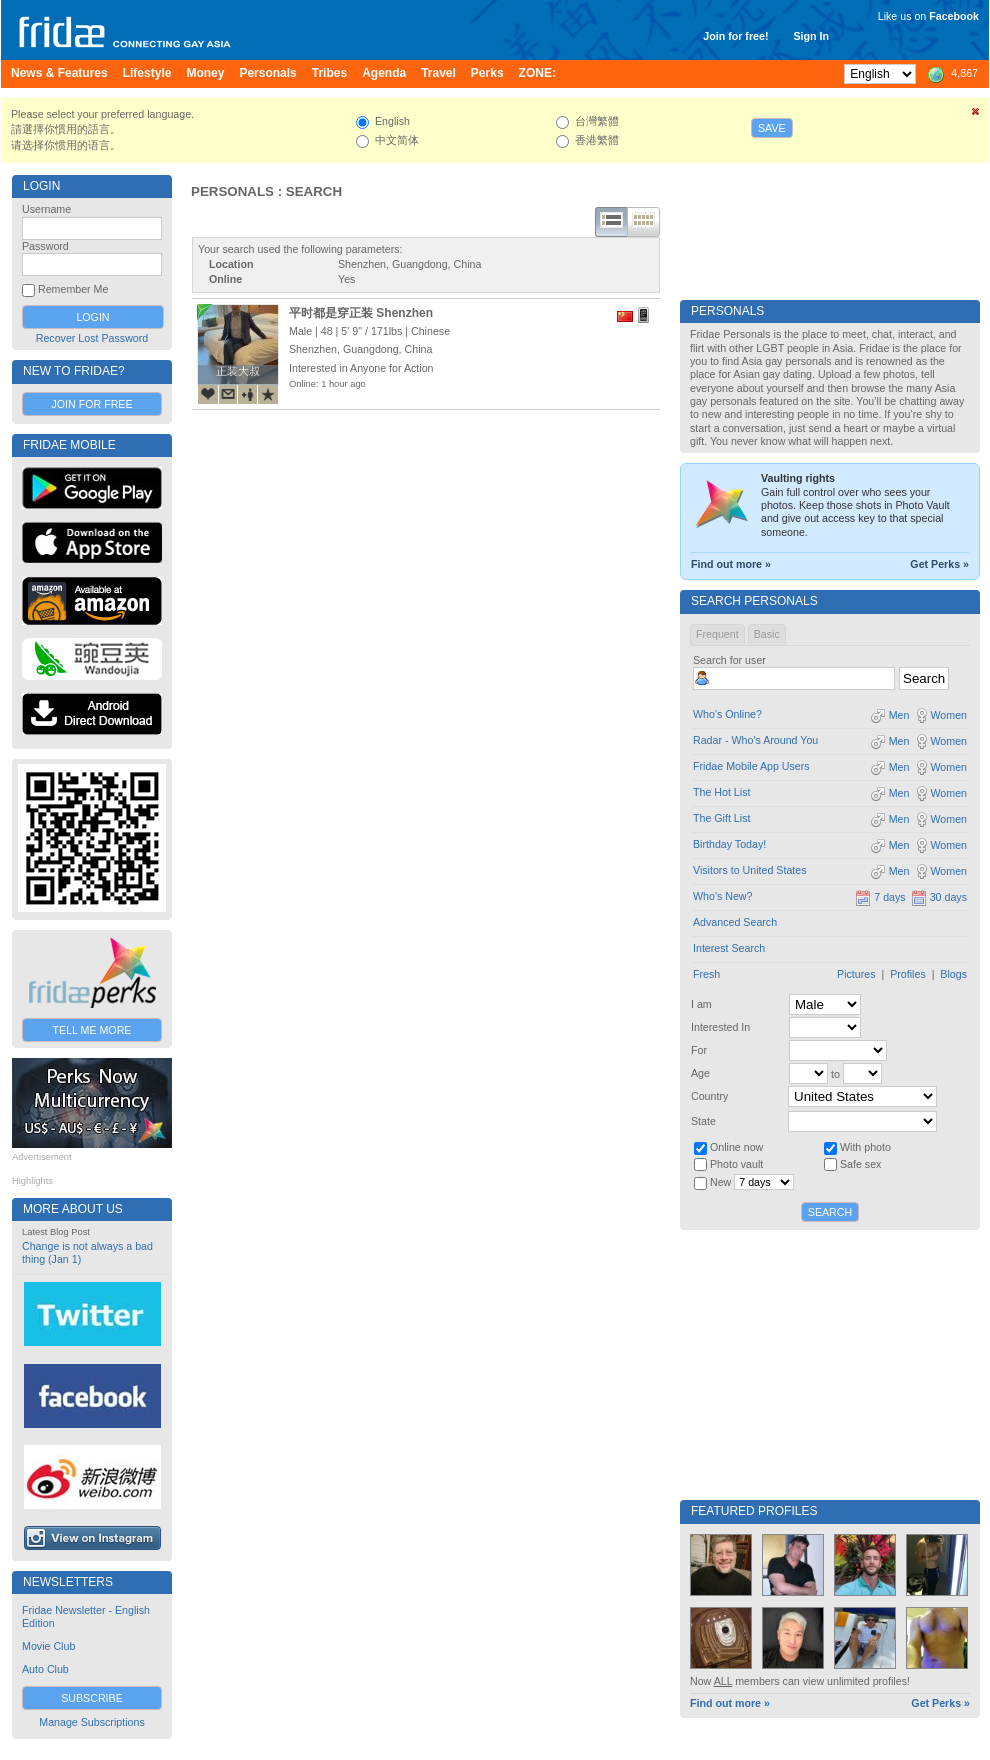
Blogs (953, 974)
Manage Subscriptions (91, 1722)
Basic (767, 634)
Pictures (856, 974)
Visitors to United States (750, 870)
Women (940, 715)
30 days (939, 897)
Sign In (811, 36)
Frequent (717, 634)
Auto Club (45, 1669)
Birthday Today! (729, 844)
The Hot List (721, 792)
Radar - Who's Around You (755, 740)
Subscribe (92, 1698)
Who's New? (722, 896)
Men (890, 715)
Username (46, 209)
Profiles (908, 974)
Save (772, 128)
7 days (880, 897)
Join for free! (735, 36)
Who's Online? (727, 714)
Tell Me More (92, 1030)
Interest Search (729, 948)
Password (45, 246)
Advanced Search (735, 922)
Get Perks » (939, 564)
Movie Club (48, 1646)
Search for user (729, 660)
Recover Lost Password (92, 338)
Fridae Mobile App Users (751, 766)
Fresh (706, 974)
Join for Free (91, 404)
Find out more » (731, 564)
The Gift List (721, 818)
